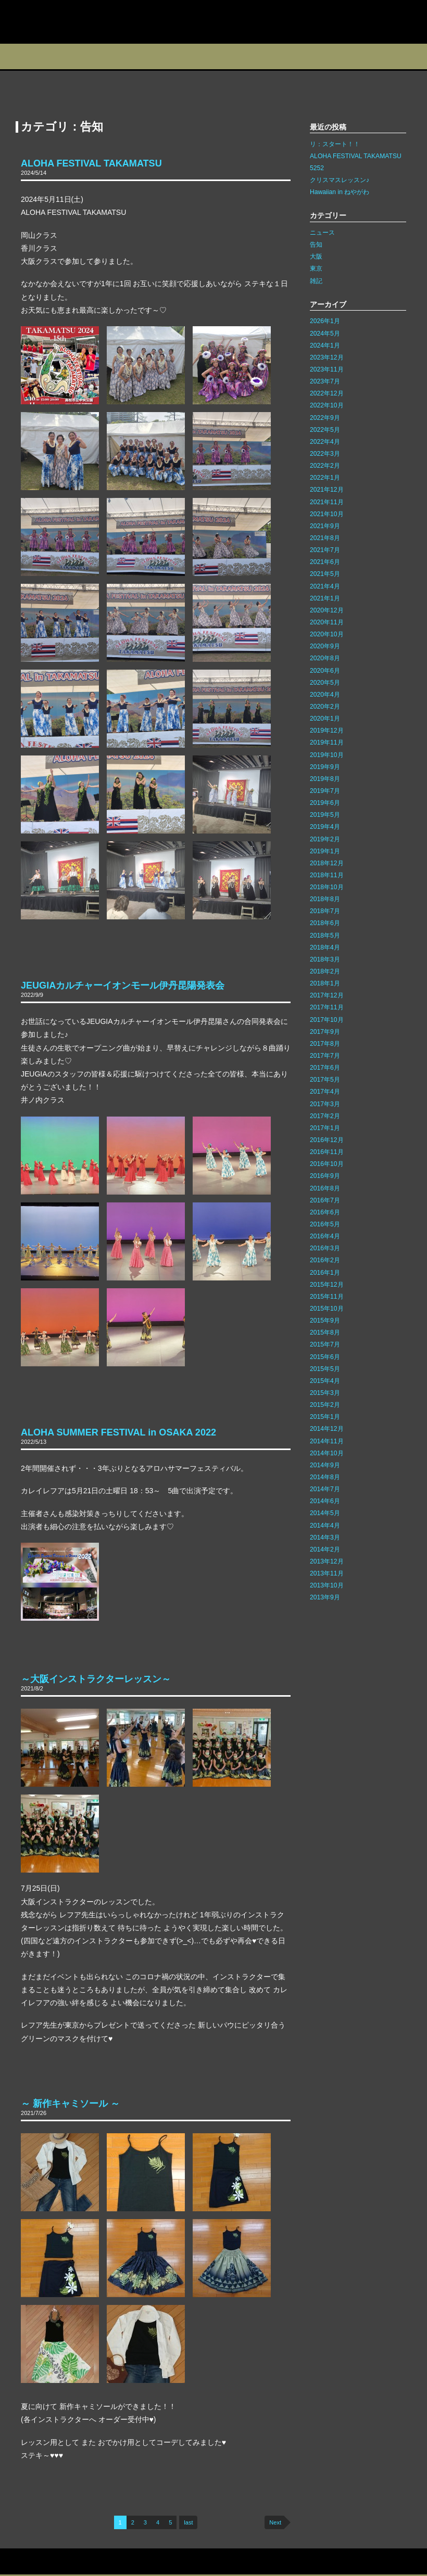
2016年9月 (325, 1176)
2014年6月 (325, 1501)
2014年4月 (325, 1525)
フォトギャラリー (350, 56)
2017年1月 (325, 1128)
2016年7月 (325, 1200)
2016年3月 (325, 1248)
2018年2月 (325, 971)
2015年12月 (327, 1284)
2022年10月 (327, 405)
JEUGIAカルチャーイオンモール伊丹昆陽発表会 (122, 985)
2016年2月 (325, 1260)
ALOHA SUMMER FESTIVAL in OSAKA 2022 (118, 1432)
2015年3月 (325, 1392)
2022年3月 (325, 453)
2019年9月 (325, 767)
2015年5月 (325, 1369)
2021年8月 (325, 538)
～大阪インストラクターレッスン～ (96, 1679)
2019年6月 (325, 802)
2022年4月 (325, 441)
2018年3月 (325, 959)
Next (275, 2522)
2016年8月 (325, 1188)
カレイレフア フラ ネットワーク (66, 22)
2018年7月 (325, 911)
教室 (126, 56)
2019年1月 (325, 851)
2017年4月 (325, 1091)
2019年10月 (327, 755)
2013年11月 (327, 1573)
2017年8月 (325, 1043)
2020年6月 (325, 670)
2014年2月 (325, 1549)
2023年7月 (325, 381)
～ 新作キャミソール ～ (70, 2103)
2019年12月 (327, 730)
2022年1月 (325, 477)
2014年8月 (325, 1477)
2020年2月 (325, 706)
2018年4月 (325, 947)
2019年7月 (325, 790)
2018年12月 (327, 863)
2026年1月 (325, 321)
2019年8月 (325, 779)
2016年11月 (327, 1152)
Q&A (404, 56)
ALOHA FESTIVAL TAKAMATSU (91, 163)
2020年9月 (325, 646)
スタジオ (76, 56)
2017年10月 (327, 1019)
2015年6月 (325, 1357)
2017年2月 (325, 1116)
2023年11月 (327, 369)
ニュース (322, 232)
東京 (316, 268)
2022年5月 (325, 429)
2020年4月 (325, 694)
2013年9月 (325, 1597)
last (188, 2522)
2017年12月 (327, 995)
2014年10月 (327, 1453)
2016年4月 (325, 1236)
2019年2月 (325, 839)
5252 (317, 168)
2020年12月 (327, 610)
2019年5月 (325, 814)
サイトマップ (67, 2561)
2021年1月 (325, 598)
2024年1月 (325, 345)
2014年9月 (325, 1465)
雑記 (316, 281)
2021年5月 (325, 574)
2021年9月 (325, 526)
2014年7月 (325, 1489)
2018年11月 (327, 875)
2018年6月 (325, 923)
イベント (177, 56)
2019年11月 (327, 742)
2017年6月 (325, 1067)
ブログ (228, 56)
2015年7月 (325, 1344)
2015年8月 (325, 1332)
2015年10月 (327, 1308)
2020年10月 (327, 634)
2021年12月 (327, 489)
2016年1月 (325, 1272)
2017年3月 (325, 1104)
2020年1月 (325, 718)
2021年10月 (327, 514)
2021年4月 (325, 586)
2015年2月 (325, 1404)
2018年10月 (327, 887)
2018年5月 (325, 935)
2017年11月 (327, 1007)
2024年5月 (325, 333)
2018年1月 (325, 983)
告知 (316, 244)
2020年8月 (325, 658)
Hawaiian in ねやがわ (339, 192)
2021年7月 (325, 550)
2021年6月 (325, 562)
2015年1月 (325, 1416)
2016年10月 (327, 1164)
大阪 (316, 256)
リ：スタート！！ (335, 144)
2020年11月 (327, 622)
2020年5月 (325, 682)
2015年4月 (325, 1381)
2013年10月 (327, 1585)
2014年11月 (327, 1441)
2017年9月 (325, 1031)
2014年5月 (325, 1513)
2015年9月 (325, 1320)
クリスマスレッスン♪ (339, 180)
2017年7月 (325, 1055)
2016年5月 (325, 1224)
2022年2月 (325, 465)
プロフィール (26, 56)
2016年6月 (325, 1212)
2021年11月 (327, 502)
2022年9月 (325, 417)
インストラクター (285, 56)
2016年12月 (327, 1140)
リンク (102, 2561)
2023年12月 (327, 357)
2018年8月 (325, 899)
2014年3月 (325, 1537)
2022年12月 (327, 393)
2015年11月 (327, 1296)
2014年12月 (327, 1428)
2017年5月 (325, 1079)
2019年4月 (325, 826)
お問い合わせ (23, 2561)
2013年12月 (327, 1561)
